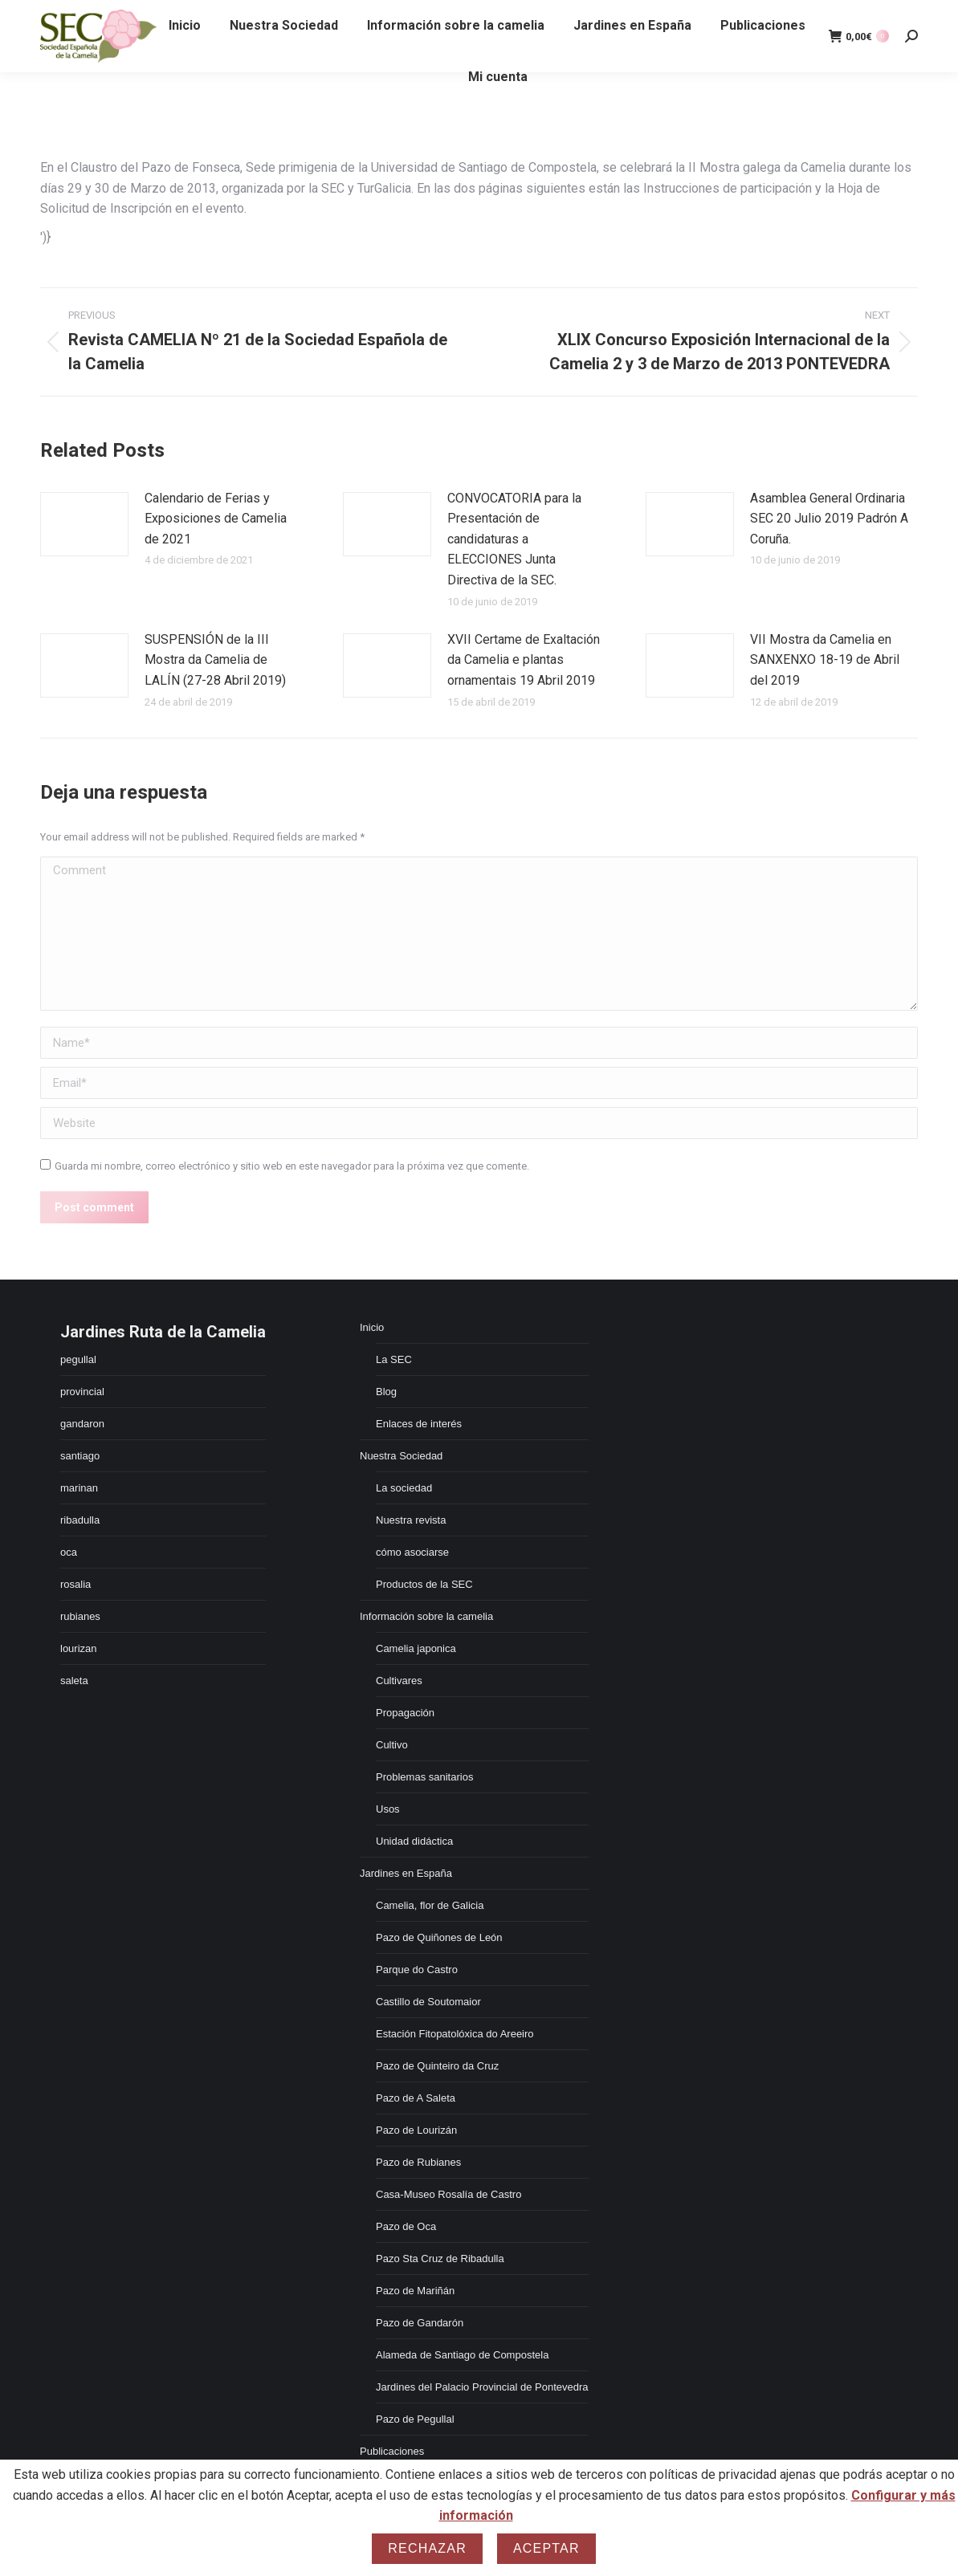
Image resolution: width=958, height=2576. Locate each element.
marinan (79, 1488)
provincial (82, 1392)
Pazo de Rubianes (418, 2162)
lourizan (78, 1648)
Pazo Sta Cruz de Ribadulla (440, 2258)
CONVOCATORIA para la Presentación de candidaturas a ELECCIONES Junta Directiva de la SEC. (514, 539)
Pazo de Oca (406, 2226)
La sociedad (404, 1488)
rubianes (80, 1616)
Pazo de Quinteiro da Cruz (437, 2066)
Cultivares (399, 1681)
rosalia (75, 1584)
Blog (386, 1392)
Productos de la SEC (424, 1584)
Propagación (405, 1713)
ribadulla (80, 1520)
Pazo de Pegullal (415, 2419)
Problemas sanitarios (424, 1777)
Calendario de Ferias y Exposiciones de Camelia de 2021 (216, 518)
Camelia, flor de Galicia (429, 1905)
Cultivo (392, 1745)
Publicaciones (392, 2451)
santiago (80, 1456)
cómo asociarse (412, 1552)
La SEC (394, 1359)
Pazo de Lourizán (416, 2130)
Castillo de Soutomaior (428, 2002)
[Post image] (84, 524)
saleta (74, 1681)
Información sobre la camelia (426, 1616)
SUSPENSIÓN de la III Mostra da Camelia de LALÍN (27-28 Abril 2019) (215, 660)
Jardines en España (406, 1873)
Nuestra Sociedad (401, 1456)
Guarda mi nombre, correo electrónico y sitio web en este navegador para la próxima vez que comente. (292, 1166)
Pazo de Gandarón (419, 2323)
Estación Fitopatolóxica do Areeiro (455, 2034)
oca (68, 1552)
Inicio (372, 1327)
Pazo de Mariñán (415, 2291)
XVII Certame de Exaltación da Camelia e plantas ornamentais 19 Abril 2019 (523, 660)
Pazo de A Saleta (415, 2098)
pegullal (78, 1359)
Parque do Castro (417, 1970)
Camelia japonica (416, 1648)
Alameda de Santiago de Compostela (462, 2355)
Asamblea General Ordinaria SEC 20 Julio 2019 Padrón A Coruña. (829, 518)
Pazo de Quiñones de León (439, 1937)
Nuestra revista (411, 1520)
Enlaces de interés (419, 1424)
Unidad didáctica (414, 1841)
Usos (388, 1809)
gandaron (82, 1424)
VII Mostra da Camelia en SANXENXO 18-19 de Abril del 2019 (824, 660)
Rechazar (427, 2548)
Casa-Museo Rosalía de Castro (448, 2194)
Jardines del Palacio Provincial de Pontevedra (482, 2387)
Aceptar (546, 2548)
